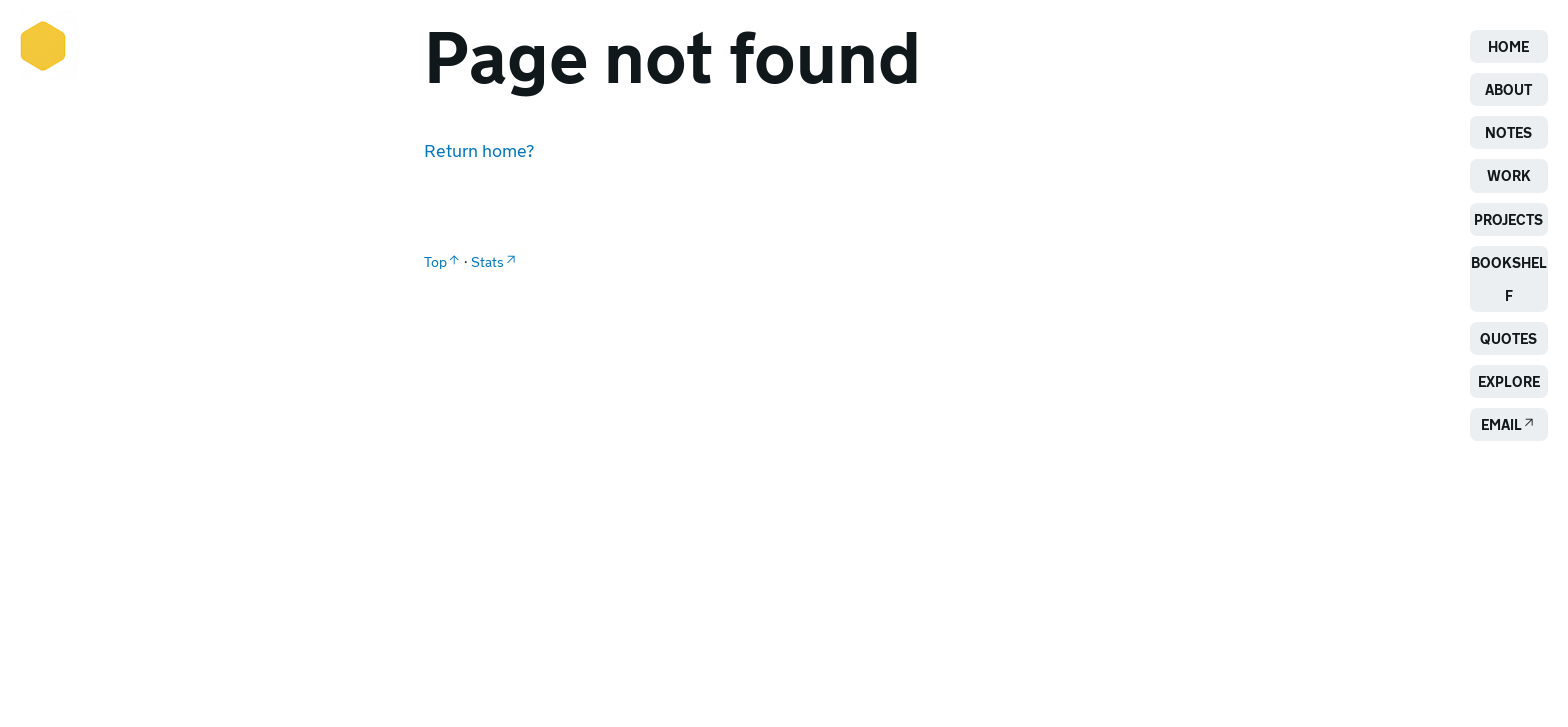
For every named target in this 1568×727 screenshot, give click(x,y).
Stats (487, 261)
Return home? (479, 150)
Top (435, 261)
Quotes (1508, 338)
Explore (1509, 381)
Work (1509, 175)
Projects (1508, 219)
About (1508, 89)
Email (1501, 424)
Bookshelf (1509, 279)
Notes (1508, 132)
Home (1508, 46)
